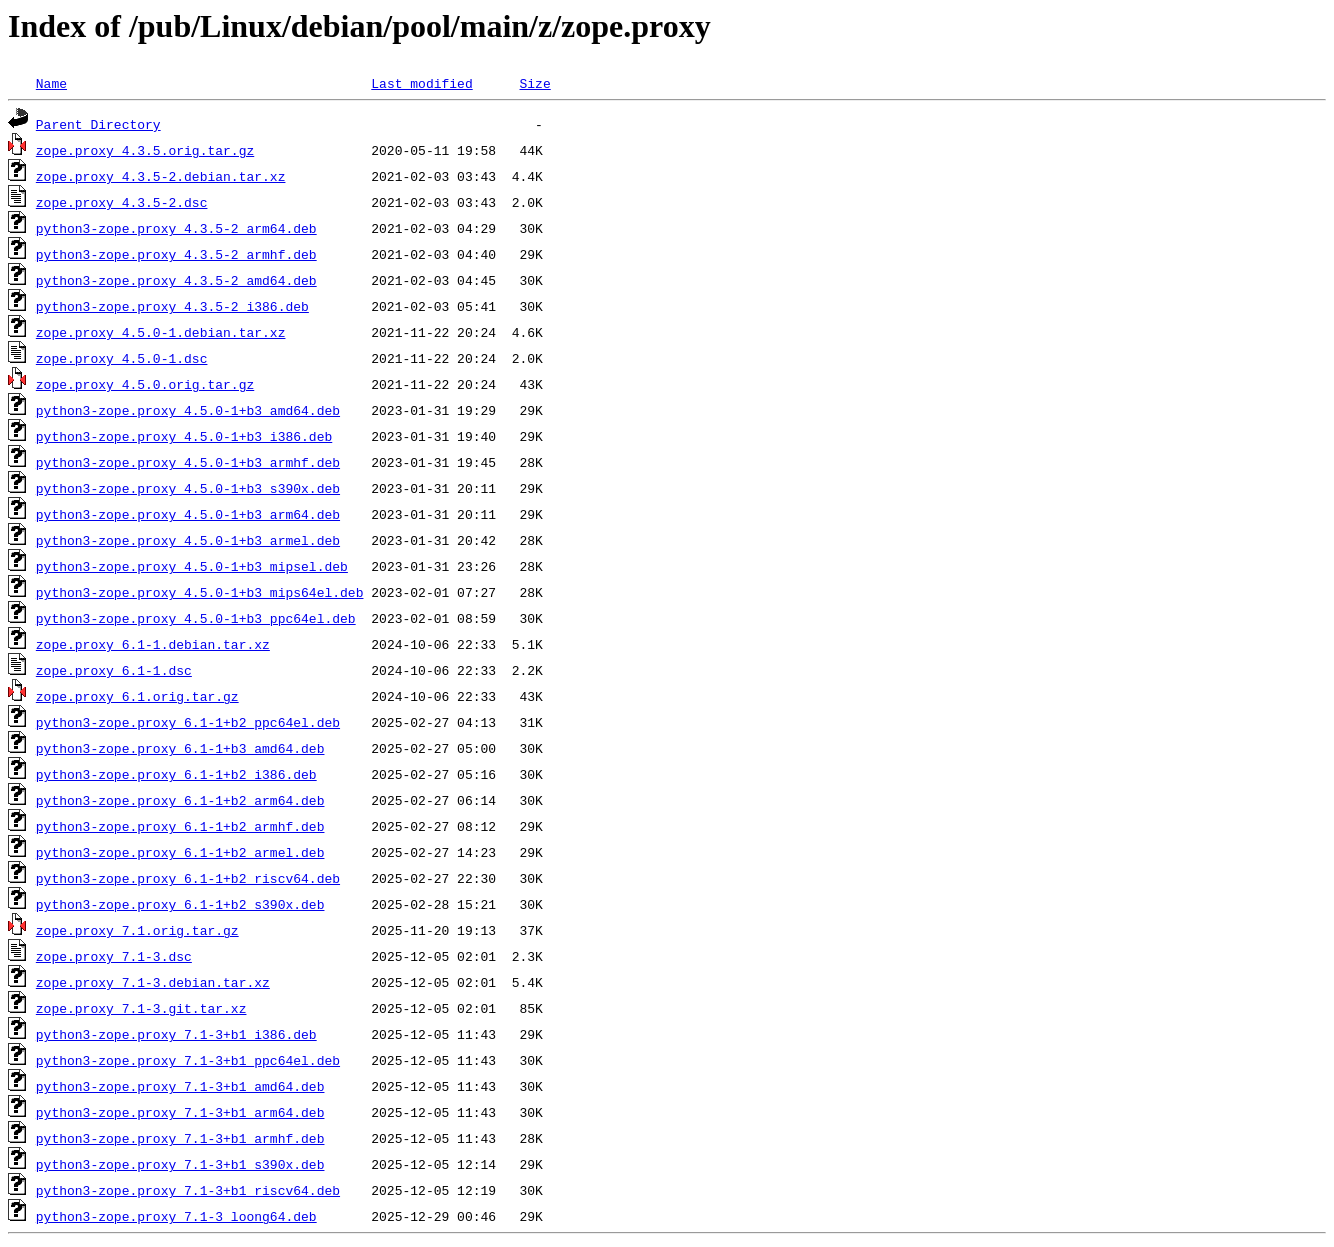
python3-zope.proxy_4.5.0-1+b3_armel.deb (188, 540)
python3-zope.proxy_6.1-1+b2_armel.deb (180, 852)
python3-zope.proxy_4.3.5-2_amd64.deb (176, 280)
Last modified (421, 83)
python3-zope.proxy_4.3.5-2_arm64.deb (176, 228)
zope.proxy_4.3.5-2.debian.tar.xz (161, 176)
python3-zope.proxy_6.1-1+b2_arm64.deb (180, 800)
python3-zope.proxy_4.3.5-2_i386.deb (172, 306)
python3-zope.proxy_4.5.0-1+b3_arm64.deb (188, 514)
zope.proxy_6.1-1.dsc (114, 670)
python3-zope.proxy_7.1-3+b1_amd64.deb (180, 1086)
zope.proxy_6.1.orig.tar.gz (137, 696)
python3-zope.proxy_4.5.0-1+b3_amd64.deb (188, 410)
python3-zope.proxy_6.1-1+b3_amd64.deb (180, 748)
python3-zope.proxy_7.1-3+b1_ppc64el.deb (188, 1060)
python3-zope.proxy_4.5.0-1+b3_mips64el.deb (200, 592)
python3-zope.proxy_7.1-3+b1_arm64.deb (180, 1112)
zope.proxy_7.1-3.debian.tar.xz (153, 982)
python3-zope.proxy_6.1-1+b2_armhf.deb (180, 826)
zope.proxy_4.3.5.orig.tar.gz (145, 150)
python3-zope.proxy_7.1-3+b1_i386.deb (176, 1034)
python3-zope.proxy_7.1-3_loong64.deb (176, 1216)
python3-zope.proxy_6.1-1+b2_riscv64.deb (188, 878)
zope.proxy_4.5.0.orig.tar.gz (145, 384)
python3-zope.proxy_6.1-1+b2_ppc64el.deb (188, 722)
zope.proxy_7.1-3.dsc (114, 956)
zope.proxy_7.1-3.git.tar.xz (141, 1008)
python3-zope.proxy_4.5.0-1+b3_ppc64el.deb (196, 618)
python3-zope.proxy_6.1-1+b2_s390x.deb (180, 904)
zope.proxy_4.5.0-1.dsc (122, 358)
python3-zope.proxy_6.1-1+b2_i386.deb (176, 774)
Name (51, 83)
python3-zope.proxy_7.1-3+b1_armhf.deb (180, 1138)
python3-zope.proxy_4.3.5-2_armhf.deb (176, 254)
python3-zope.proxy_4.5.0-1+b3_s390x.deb (188, 488)
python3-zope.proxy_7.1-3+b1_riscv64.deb (188, 1190)
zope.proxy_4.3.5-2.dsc (122, 202)
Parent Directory (98, 124)
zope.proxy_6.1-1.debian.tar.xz (153, 644)
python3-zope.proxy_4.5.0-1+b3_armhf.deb (188, 462)
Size (534, 83)
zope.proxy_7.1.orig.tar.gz (137, 930)
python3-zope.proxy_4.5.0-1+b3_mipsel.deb (192, 566)
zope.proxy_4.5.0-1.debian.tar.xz (161, 332)
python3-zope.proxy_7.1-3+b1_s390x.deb (180, 1164)
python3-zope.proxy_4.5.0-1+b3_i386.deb (184, 436)
